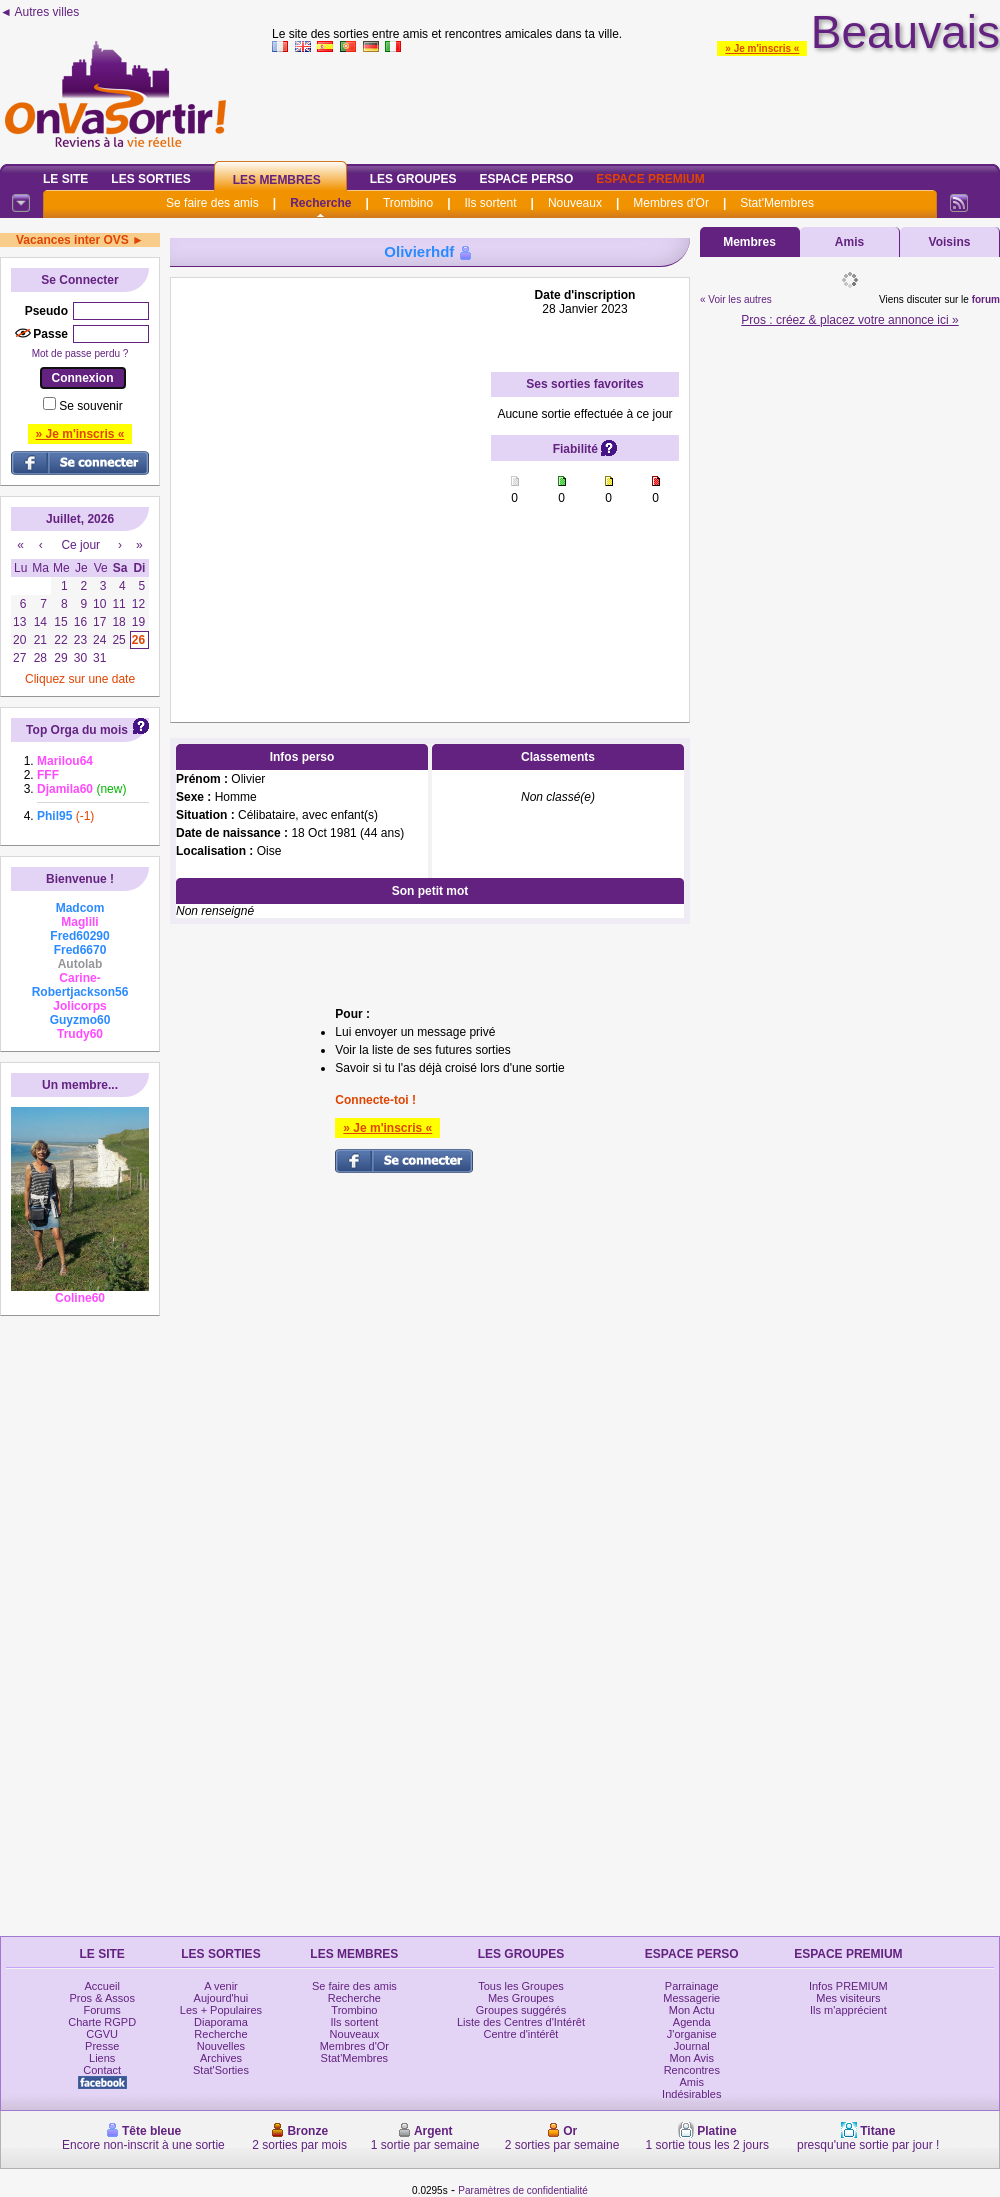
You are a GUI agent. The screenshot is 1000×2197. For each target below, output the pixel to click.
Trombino (408, 203)
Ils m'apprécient (848, 2010)
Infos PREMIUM (848, 1986)
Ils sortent (490, 203)
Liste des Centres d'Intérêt (521, 2022)
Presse (102, 2046)
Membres (749, 242)
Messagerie (691, 1998)
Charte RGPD (102, 2022)
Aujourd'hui (221, 1998)
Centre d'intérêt (521, 2034)
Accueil (101, 1986)
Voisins (950, 242)
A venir (221, 1986)
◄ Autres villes (39, 12)
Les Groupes (413, 179)
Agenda (692, 2022)
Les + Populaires (221, 2010)
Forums (102, 2010)
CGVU (102, 2034)
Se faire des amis (212, 203)
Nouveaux (575, 203)
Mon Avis (692, 2058)
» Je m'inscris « (762, 48)
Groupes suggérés (521, 2010)
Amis (849, 242)
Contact (102, 2070)
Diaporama (221, 2022)
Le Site (65, 179)
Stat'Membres (777, 203)
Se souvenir (90, 406)
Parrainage (692, 1986)
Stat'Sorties (221, 2070)
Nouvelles (221, 2046)
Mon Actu (692, 2010)
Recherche (320, 203)
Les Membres (277, 180)
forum (986, 299)
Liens (102, 2058)
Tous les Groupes (521, 1986)
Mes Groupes (521, 1998)
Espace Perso (526, 179)
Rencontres (692, 2070)
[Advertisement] (198, 486)
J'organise (692, 2034)
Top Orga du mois (77, 730)
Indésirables (691, 2094)
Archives (221, 2058)
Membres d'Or (671, 203)
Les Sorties (150, 179)
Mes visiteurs (848, 1998)
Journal (692, 2046)
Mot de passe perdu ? (80, 353)
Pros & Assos (101, 1998)
